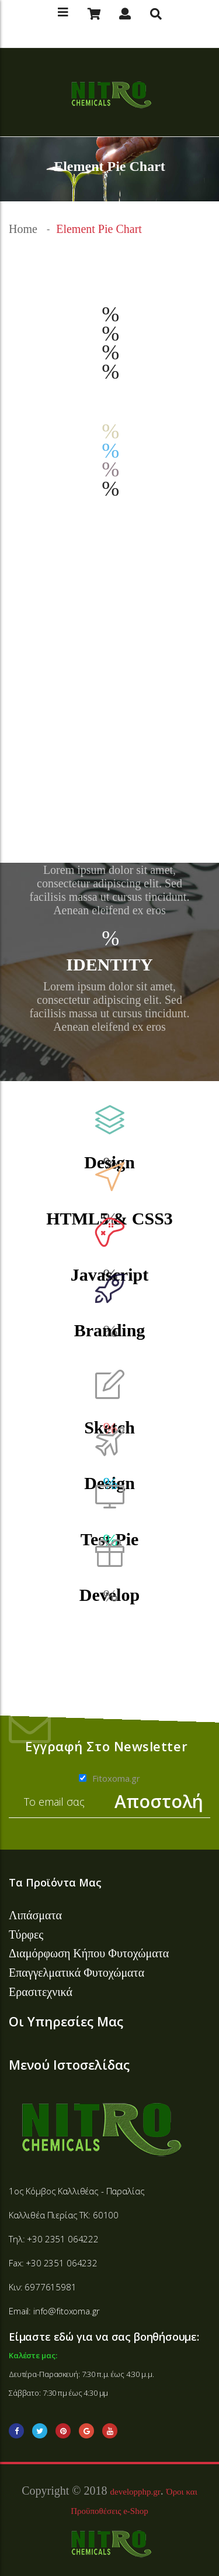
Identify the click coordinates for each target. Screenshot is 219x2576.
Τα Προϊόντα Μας (55, 1882)
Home (23, 228)
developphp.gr (135, 2491)
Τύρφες (26, 1934)
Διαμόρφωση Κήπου (58, 1953)
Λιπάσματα (35, 1915)
